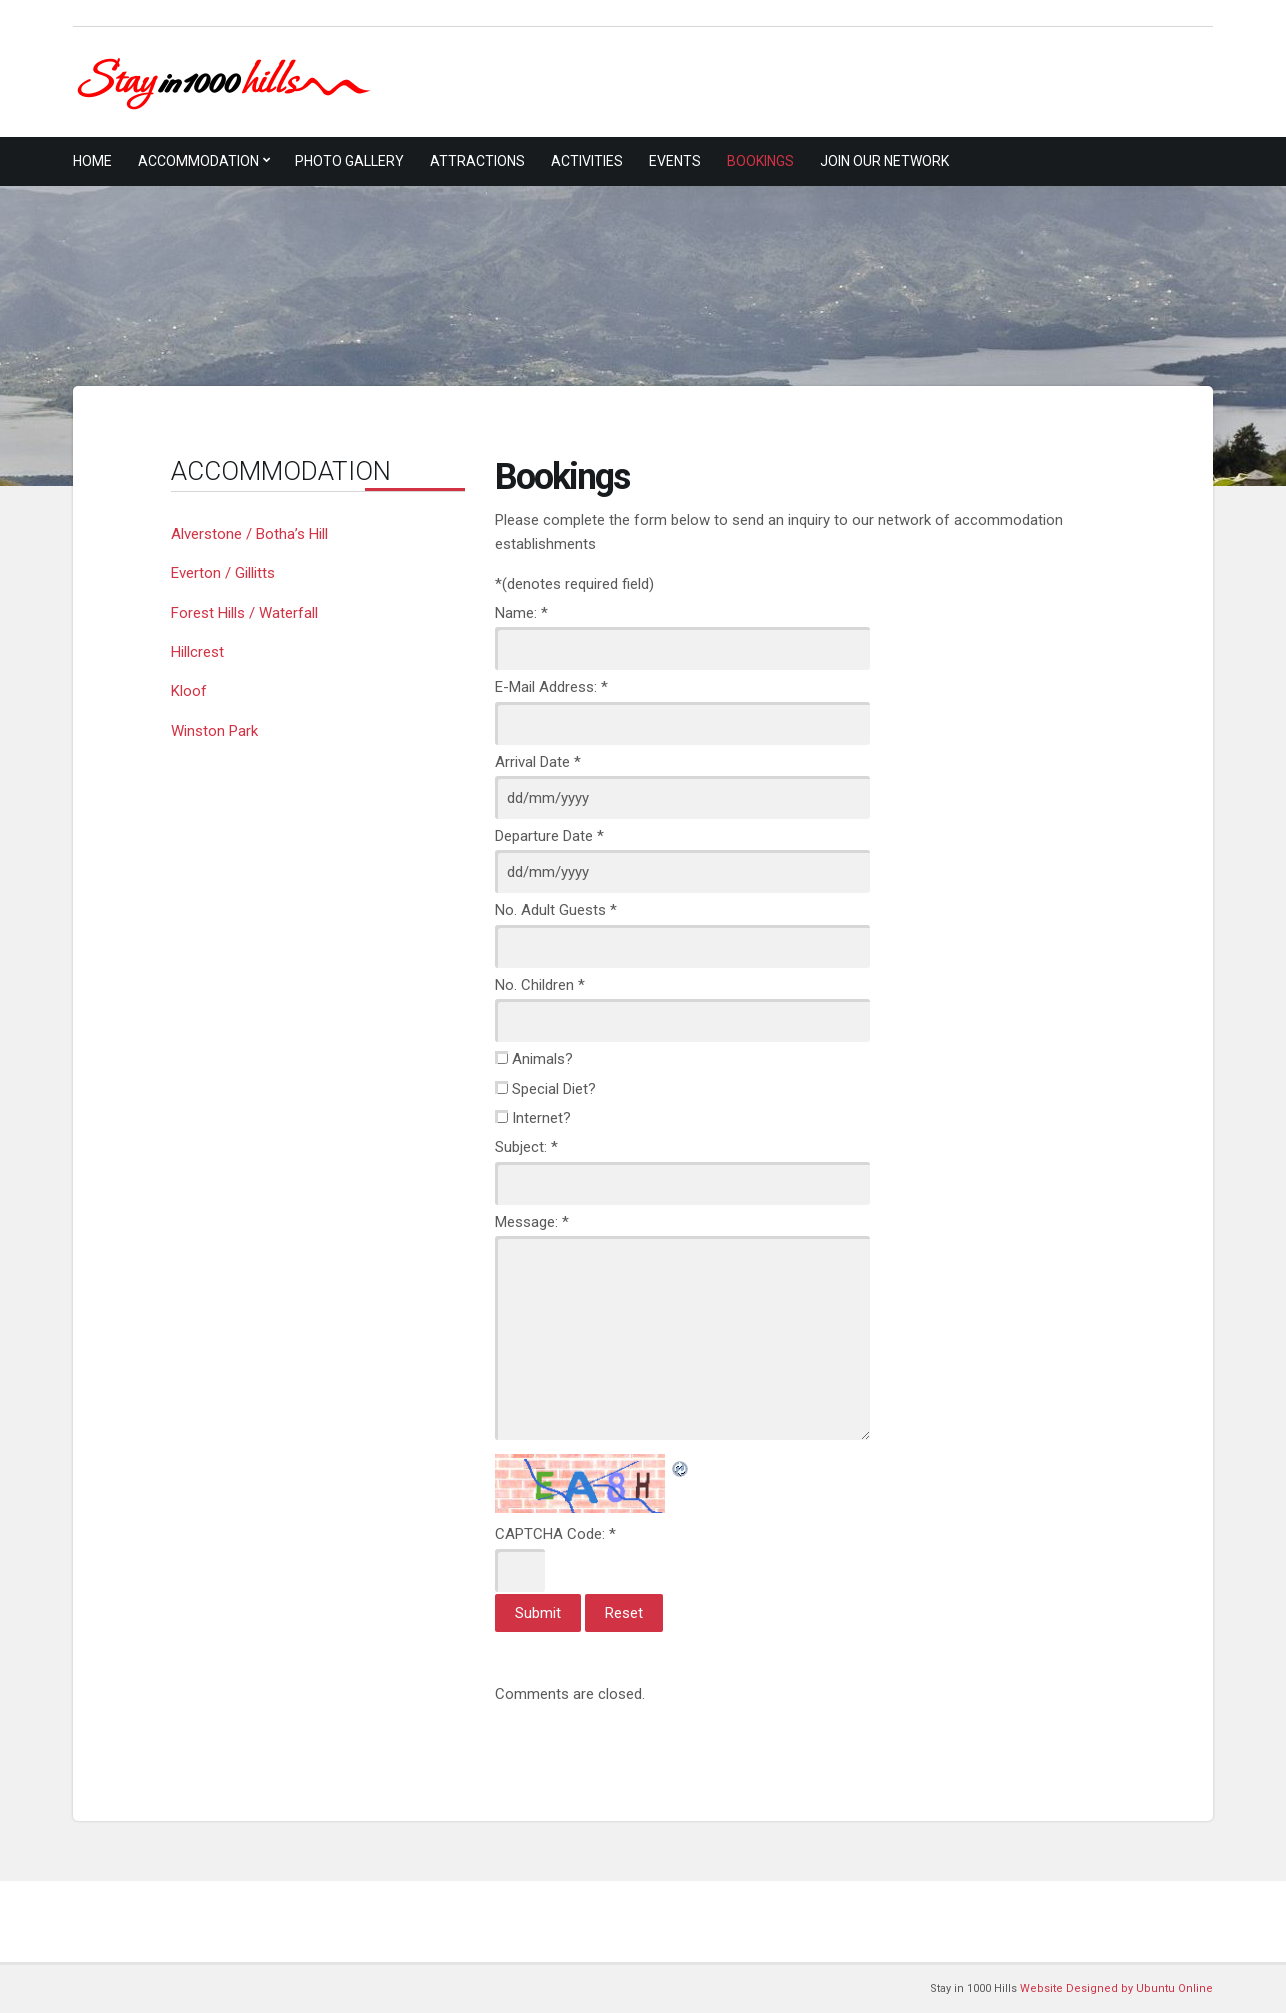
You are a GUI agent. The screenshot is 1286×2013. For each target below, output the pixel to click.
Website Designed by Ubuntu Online (1116, 1988)
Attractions (477, 161)
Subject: (526, 1147)
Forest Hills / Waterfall (244, 613)
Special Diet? (554, 1089)
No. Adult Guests (556, 910)
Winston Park (214, 731)
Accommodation (198, 161)
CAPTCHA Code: (555, 1534)
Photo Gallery (349, 161)
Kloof (189, 691)
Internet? (541, 1118)
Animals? (542, 1059)
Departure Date (549, 836)
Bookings (760, 161)
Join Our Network (884, 161)
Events (675, 161)
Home (92, 161)
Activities (587, 161)
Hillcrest (197, 652)
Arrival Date (538, 762)
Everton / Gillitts (223, 573)
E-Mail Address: (551, 687)
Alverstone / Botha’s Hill (249, 534)
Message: (532, 1222)
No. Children (540, 985)
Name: (521, 613)
